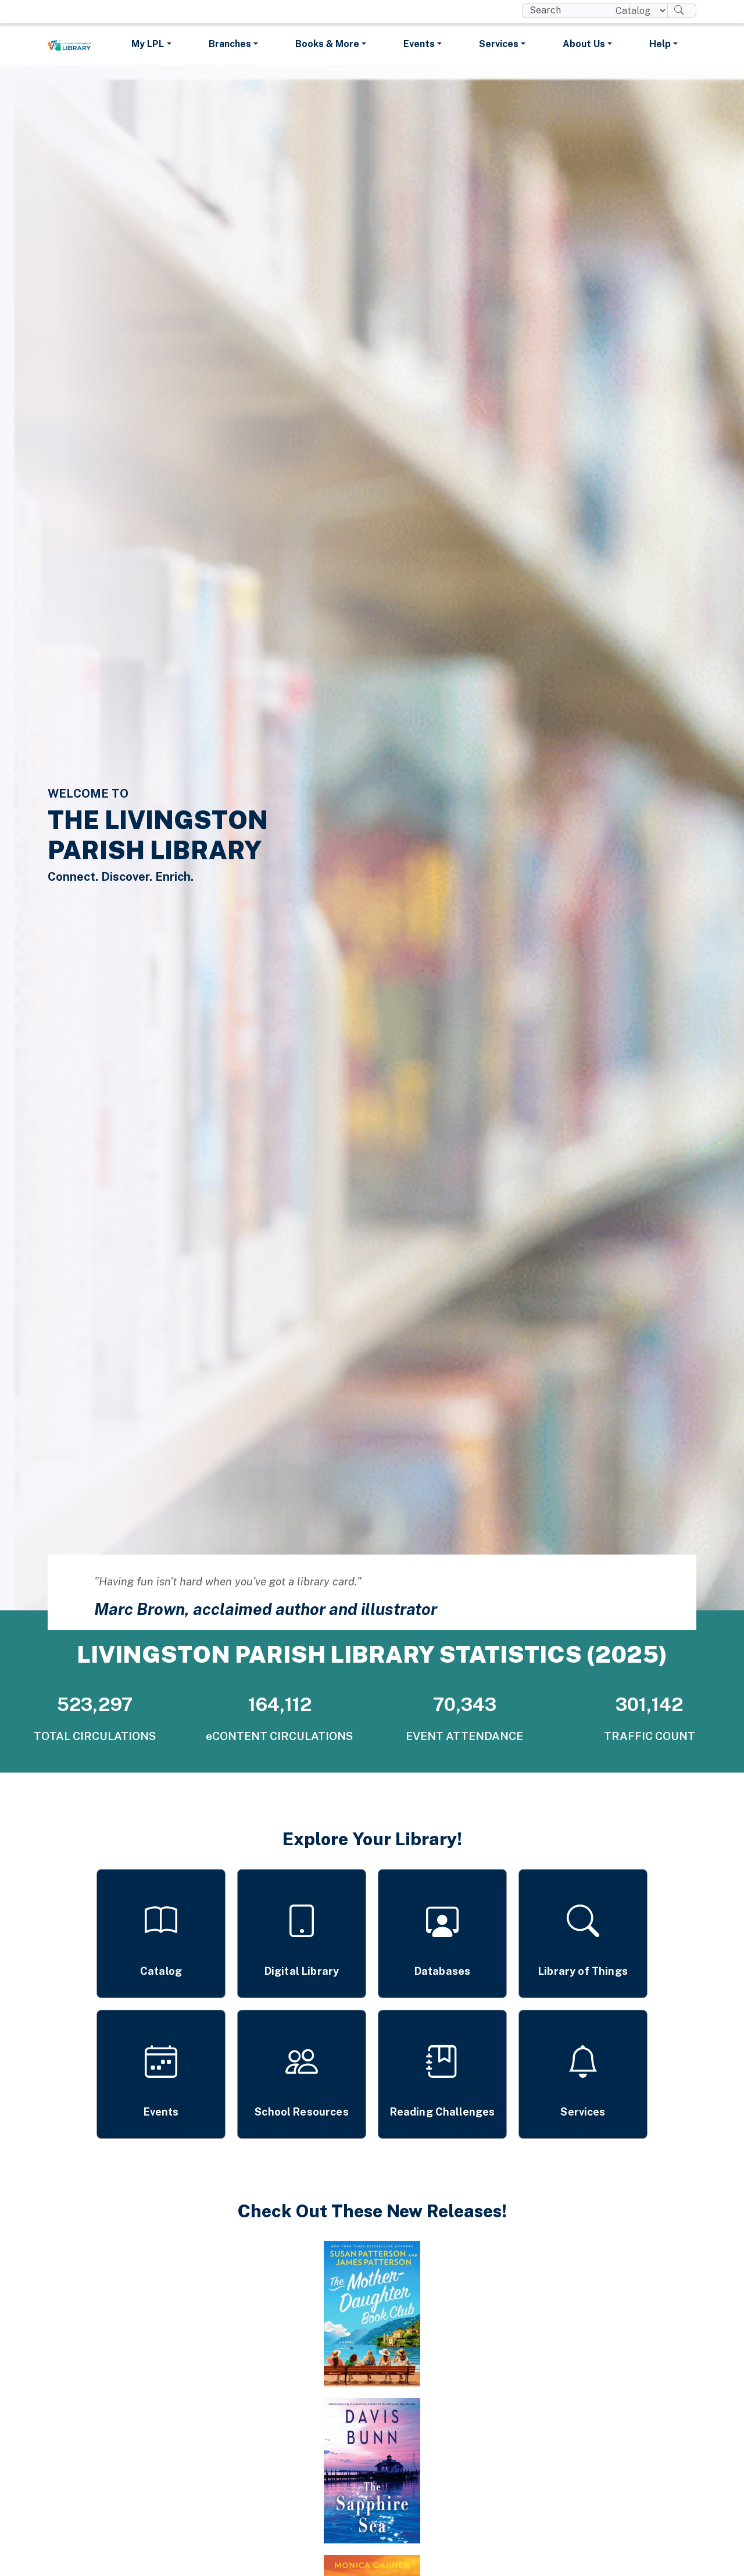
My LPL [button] (147, 43)
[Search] (681, 10)
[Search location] (636, 10)
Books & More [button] (327, 43)
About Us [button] (584, 43)
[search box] (564, 10)
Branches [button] (230, 43)
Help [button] (660, 43)
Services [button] (498, 43)
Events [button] (419, 43)
